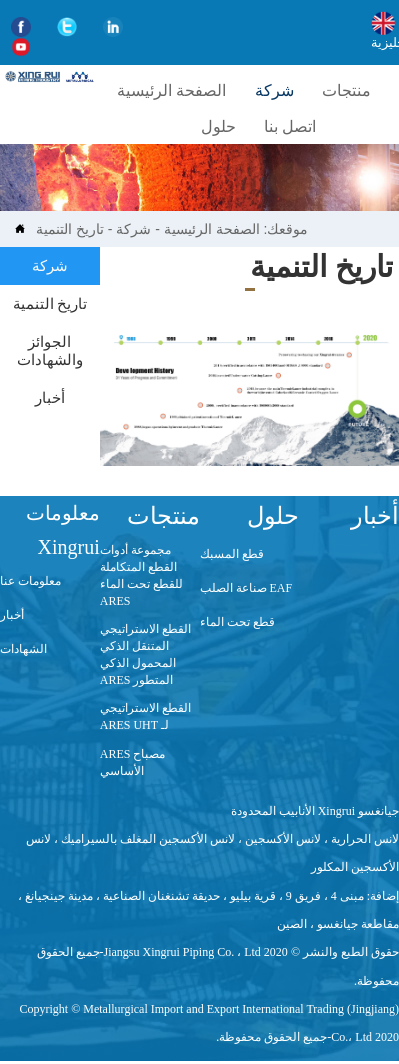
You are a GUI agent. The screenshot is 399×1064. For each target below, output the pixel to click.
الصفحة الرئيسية (212, 229)
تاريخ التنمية (70, 229)
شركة (133, 229)
